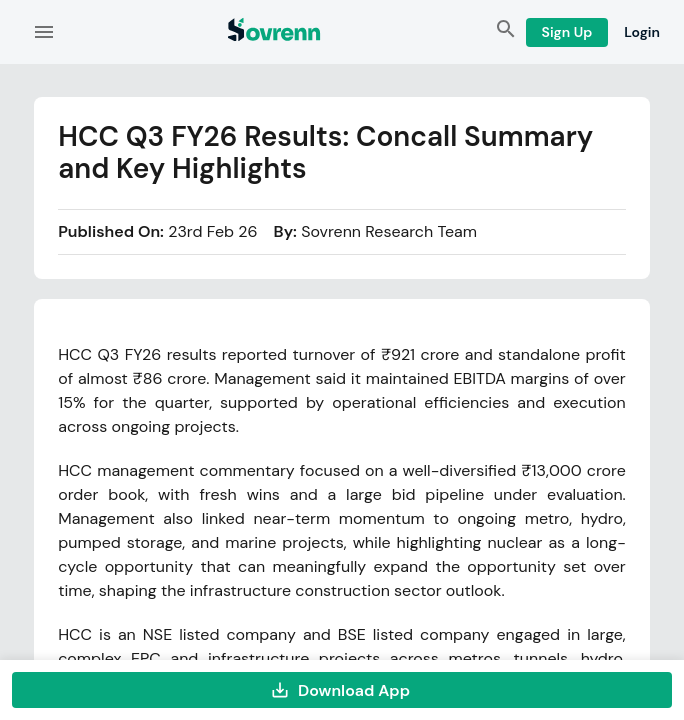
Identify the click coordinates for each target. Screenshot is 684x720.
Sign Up (567, 32)
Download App (342, 690)
